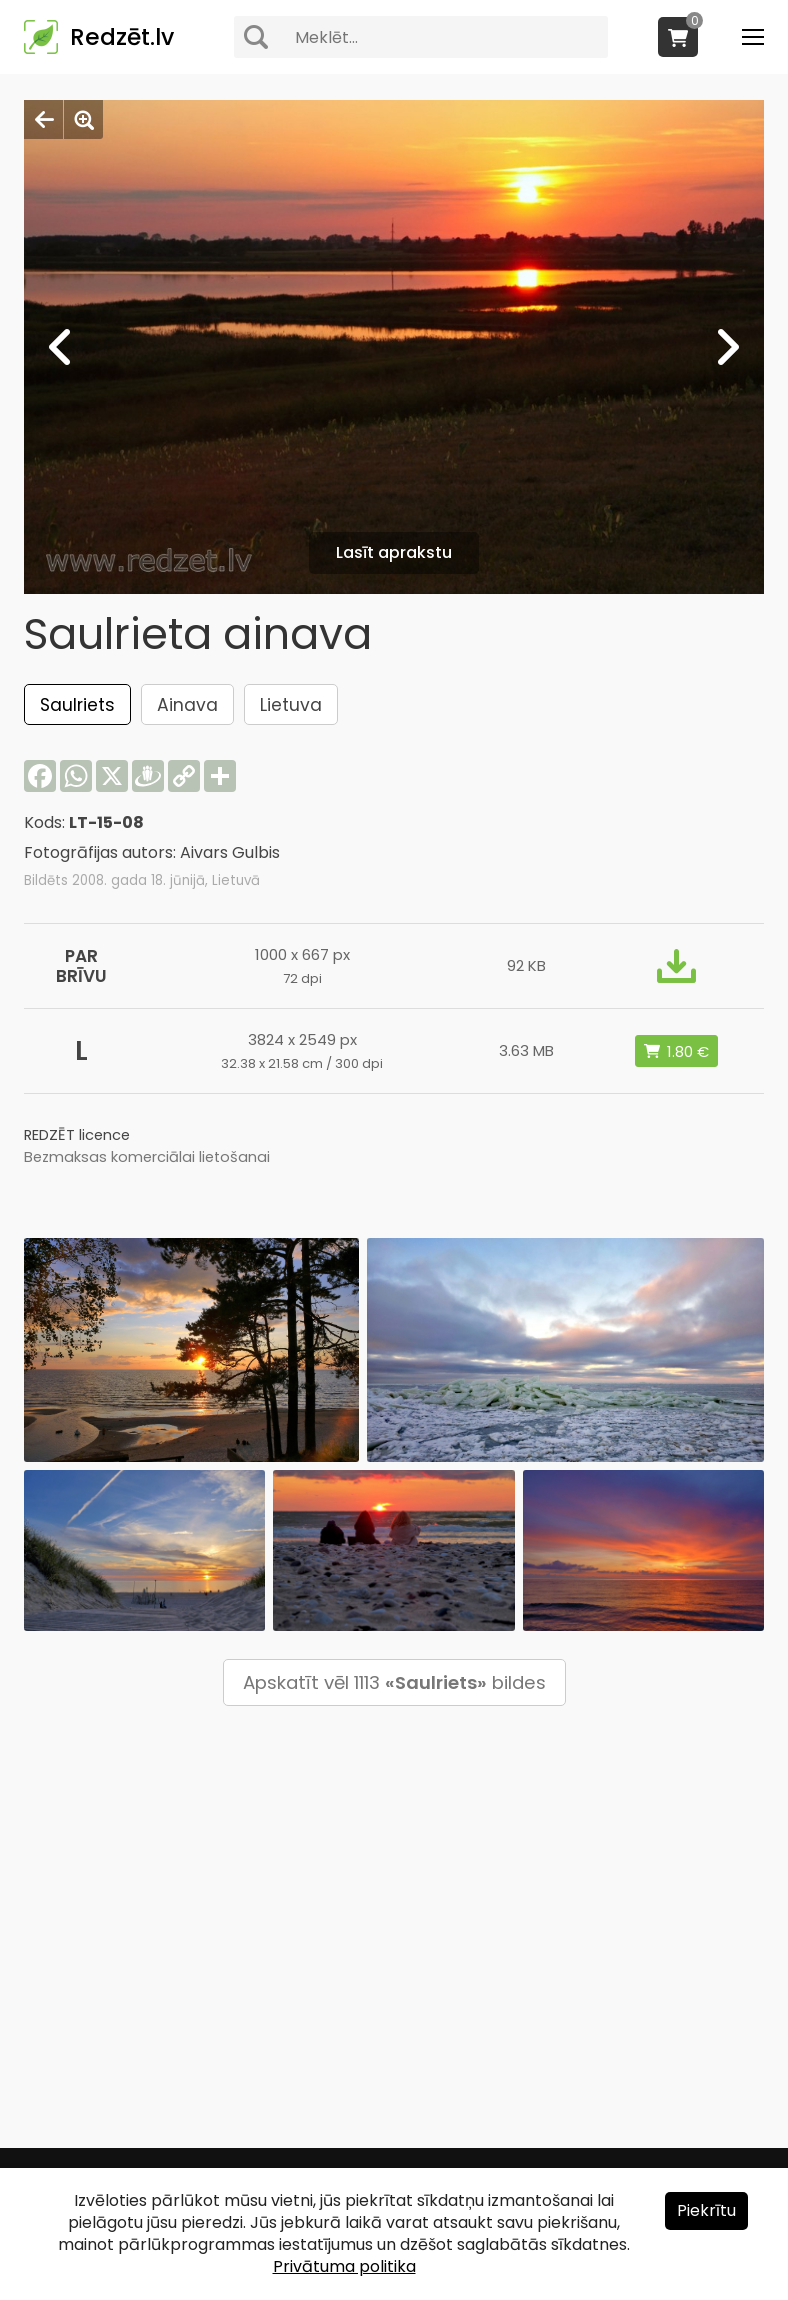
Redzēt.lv (122, 37)
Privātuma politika (344, 2266)
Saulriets (77, 705)
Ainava (187, 705)
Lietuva (291, 705)
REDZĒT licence (77, 1135)
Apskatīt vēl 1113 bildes (394, 1682)
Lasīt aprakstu (394, 552)
